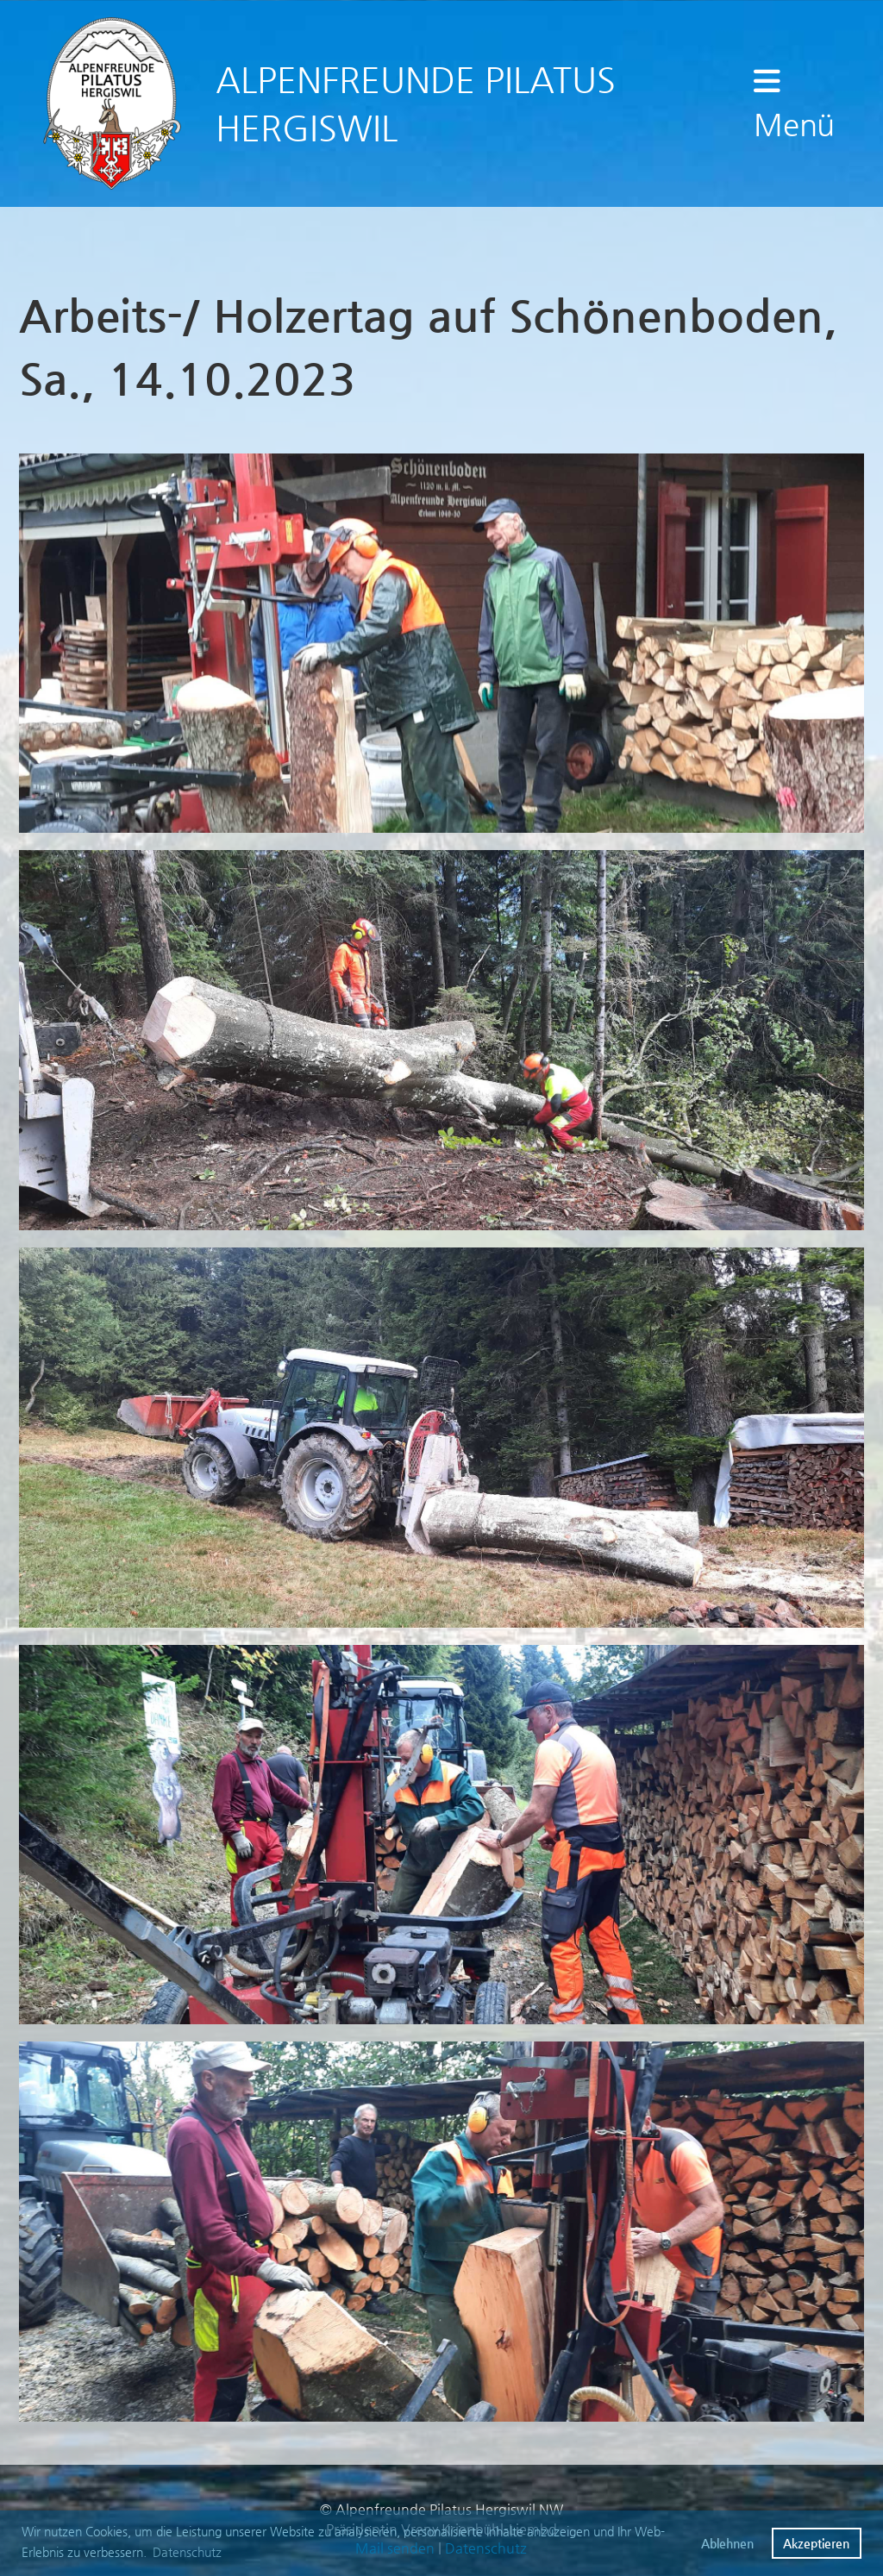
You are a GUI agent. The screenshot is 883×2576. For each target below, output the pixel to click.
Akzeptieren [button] (816, 2543)
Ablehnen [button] (727, 2543)
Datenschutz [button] (187, 2552)
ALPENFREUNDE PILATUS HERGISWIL (416, 103)
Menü (794, 103)
